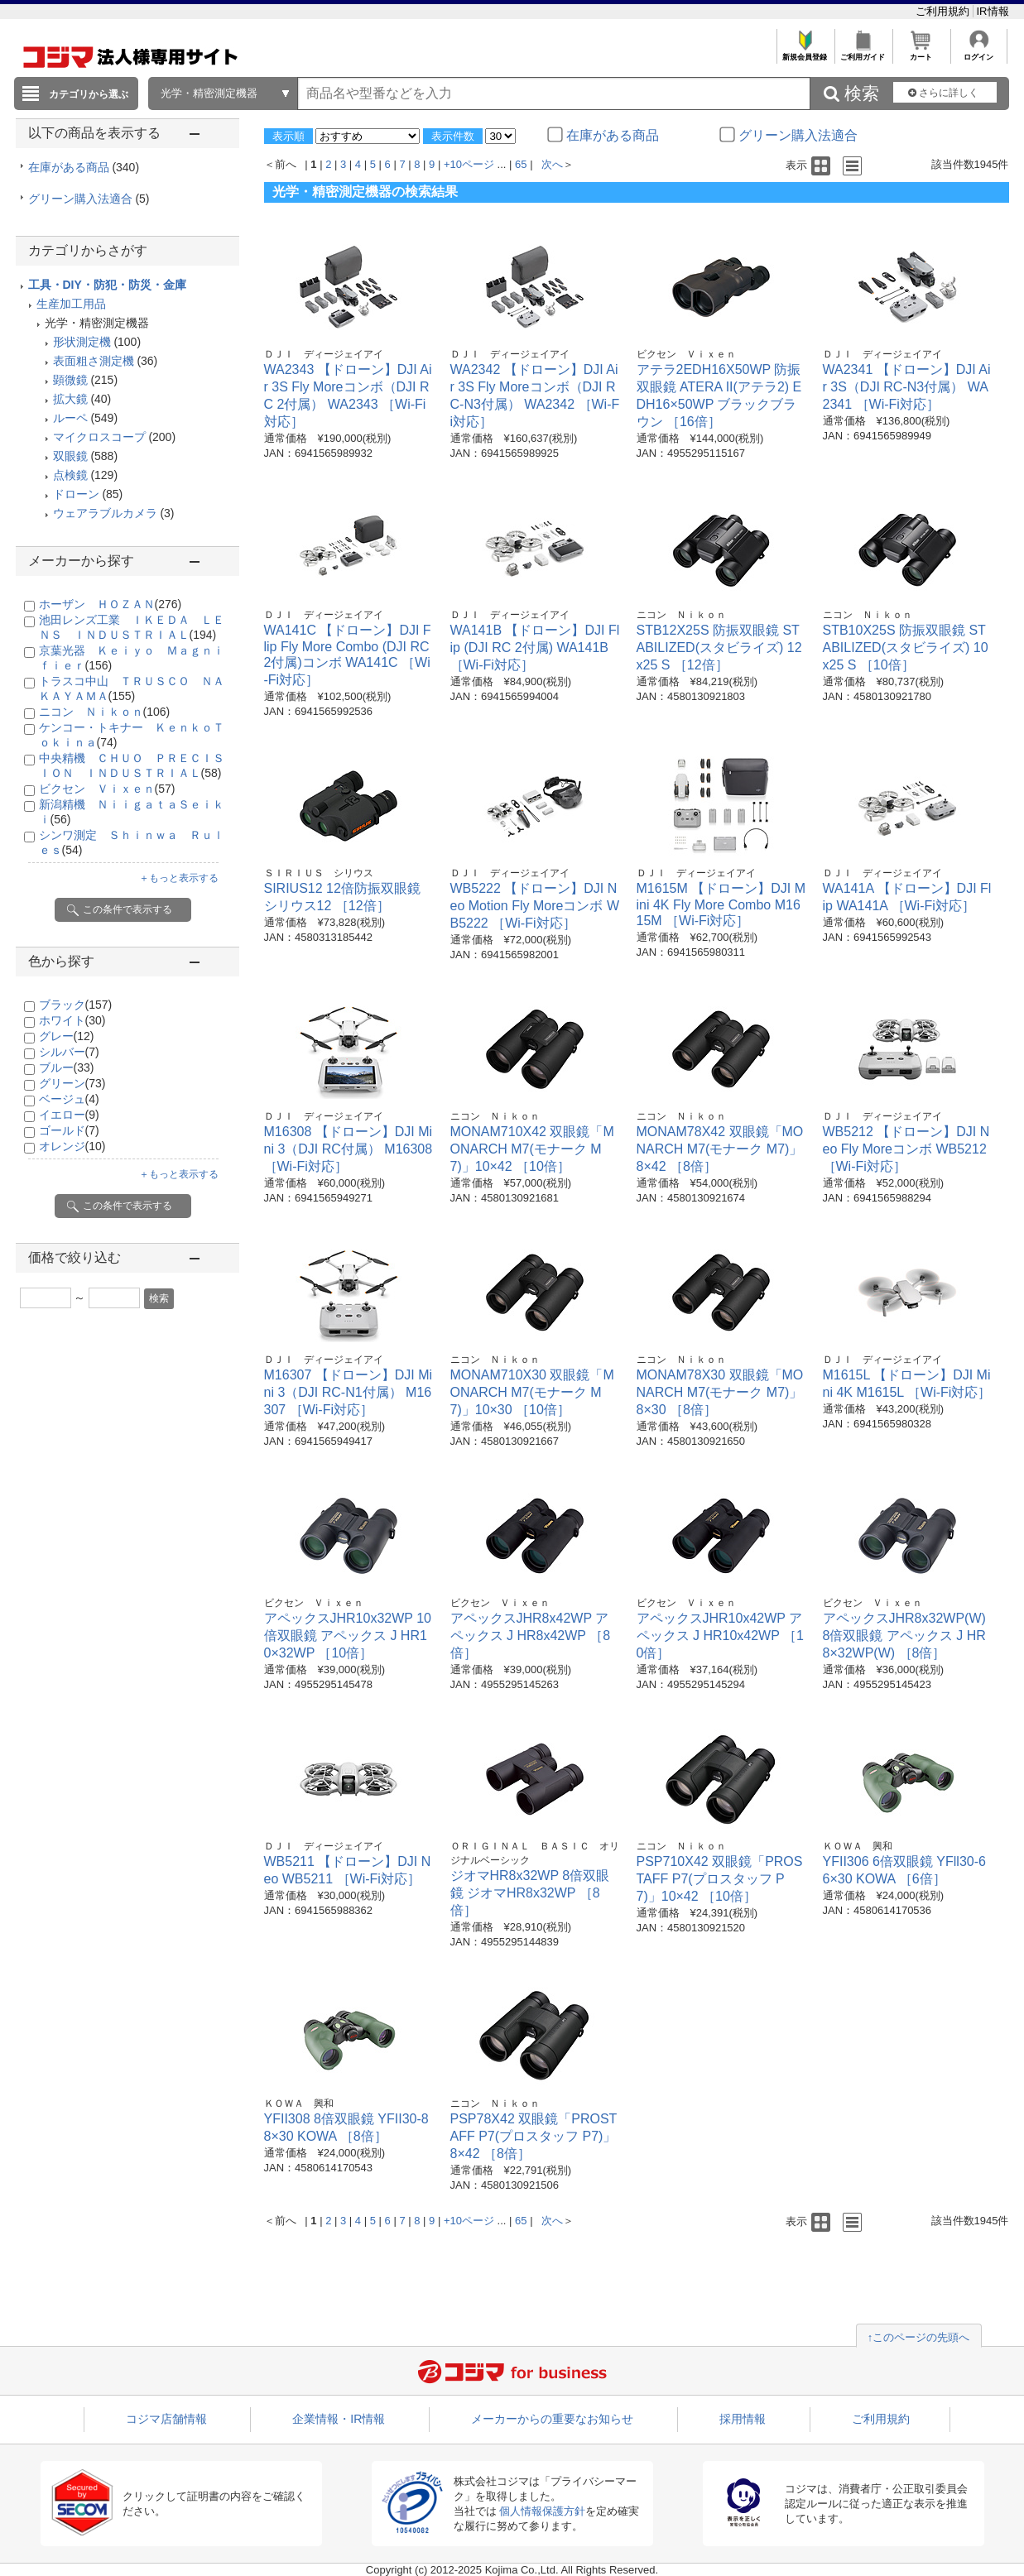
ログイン (979, 52)
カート (921, 52)
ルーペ (70, 418)
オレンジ (72, 1146)
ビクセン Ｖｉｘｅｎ (107, 788)
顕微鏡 (70, 379)
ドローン (76, 494)
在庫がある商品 (84, 167)
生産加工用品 (71, 303)
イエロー (69, 1114)
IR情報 (993, 11)
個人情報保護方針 (542, 2511)
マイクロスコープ (99, 437)
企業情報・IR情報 (338, 2418)
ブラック (76, 1004)
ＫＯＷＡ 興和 (857, 1846)
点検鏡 (70, 475)
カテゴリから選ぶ (88, 94)
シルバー (69, 1051)
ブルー (66, 1067)
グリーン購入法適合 (89, 198)
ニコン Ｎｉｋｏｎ (105, 711)
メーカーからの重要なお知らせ (552, 2418)
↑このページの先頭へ (919, 2337)
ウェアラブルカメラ (105, 513)
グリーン (72, 1083)
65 (520, 164)
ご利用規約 (944, 11)
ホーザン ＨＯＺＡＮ (110, 604)
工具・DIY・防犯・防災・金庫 (107, 284)
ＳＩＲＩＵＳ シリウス (318, 873)
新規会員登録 (805, 52)
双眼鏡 (70, 456)
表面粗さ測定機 (93, 360)
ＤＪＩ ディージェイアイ (323, 354)
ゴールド (69, 1130)
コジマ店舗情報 (166, 2418)
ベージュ (69, 1099)
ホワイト (72, 1020)
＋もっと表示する (179, 878)
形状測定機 (82, 341)
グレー (66, 1036)
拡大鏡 (70, 398)
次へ (552, 164)
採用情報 (742, 2418)
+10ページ (469, 164)
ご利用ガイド (863, 52)
